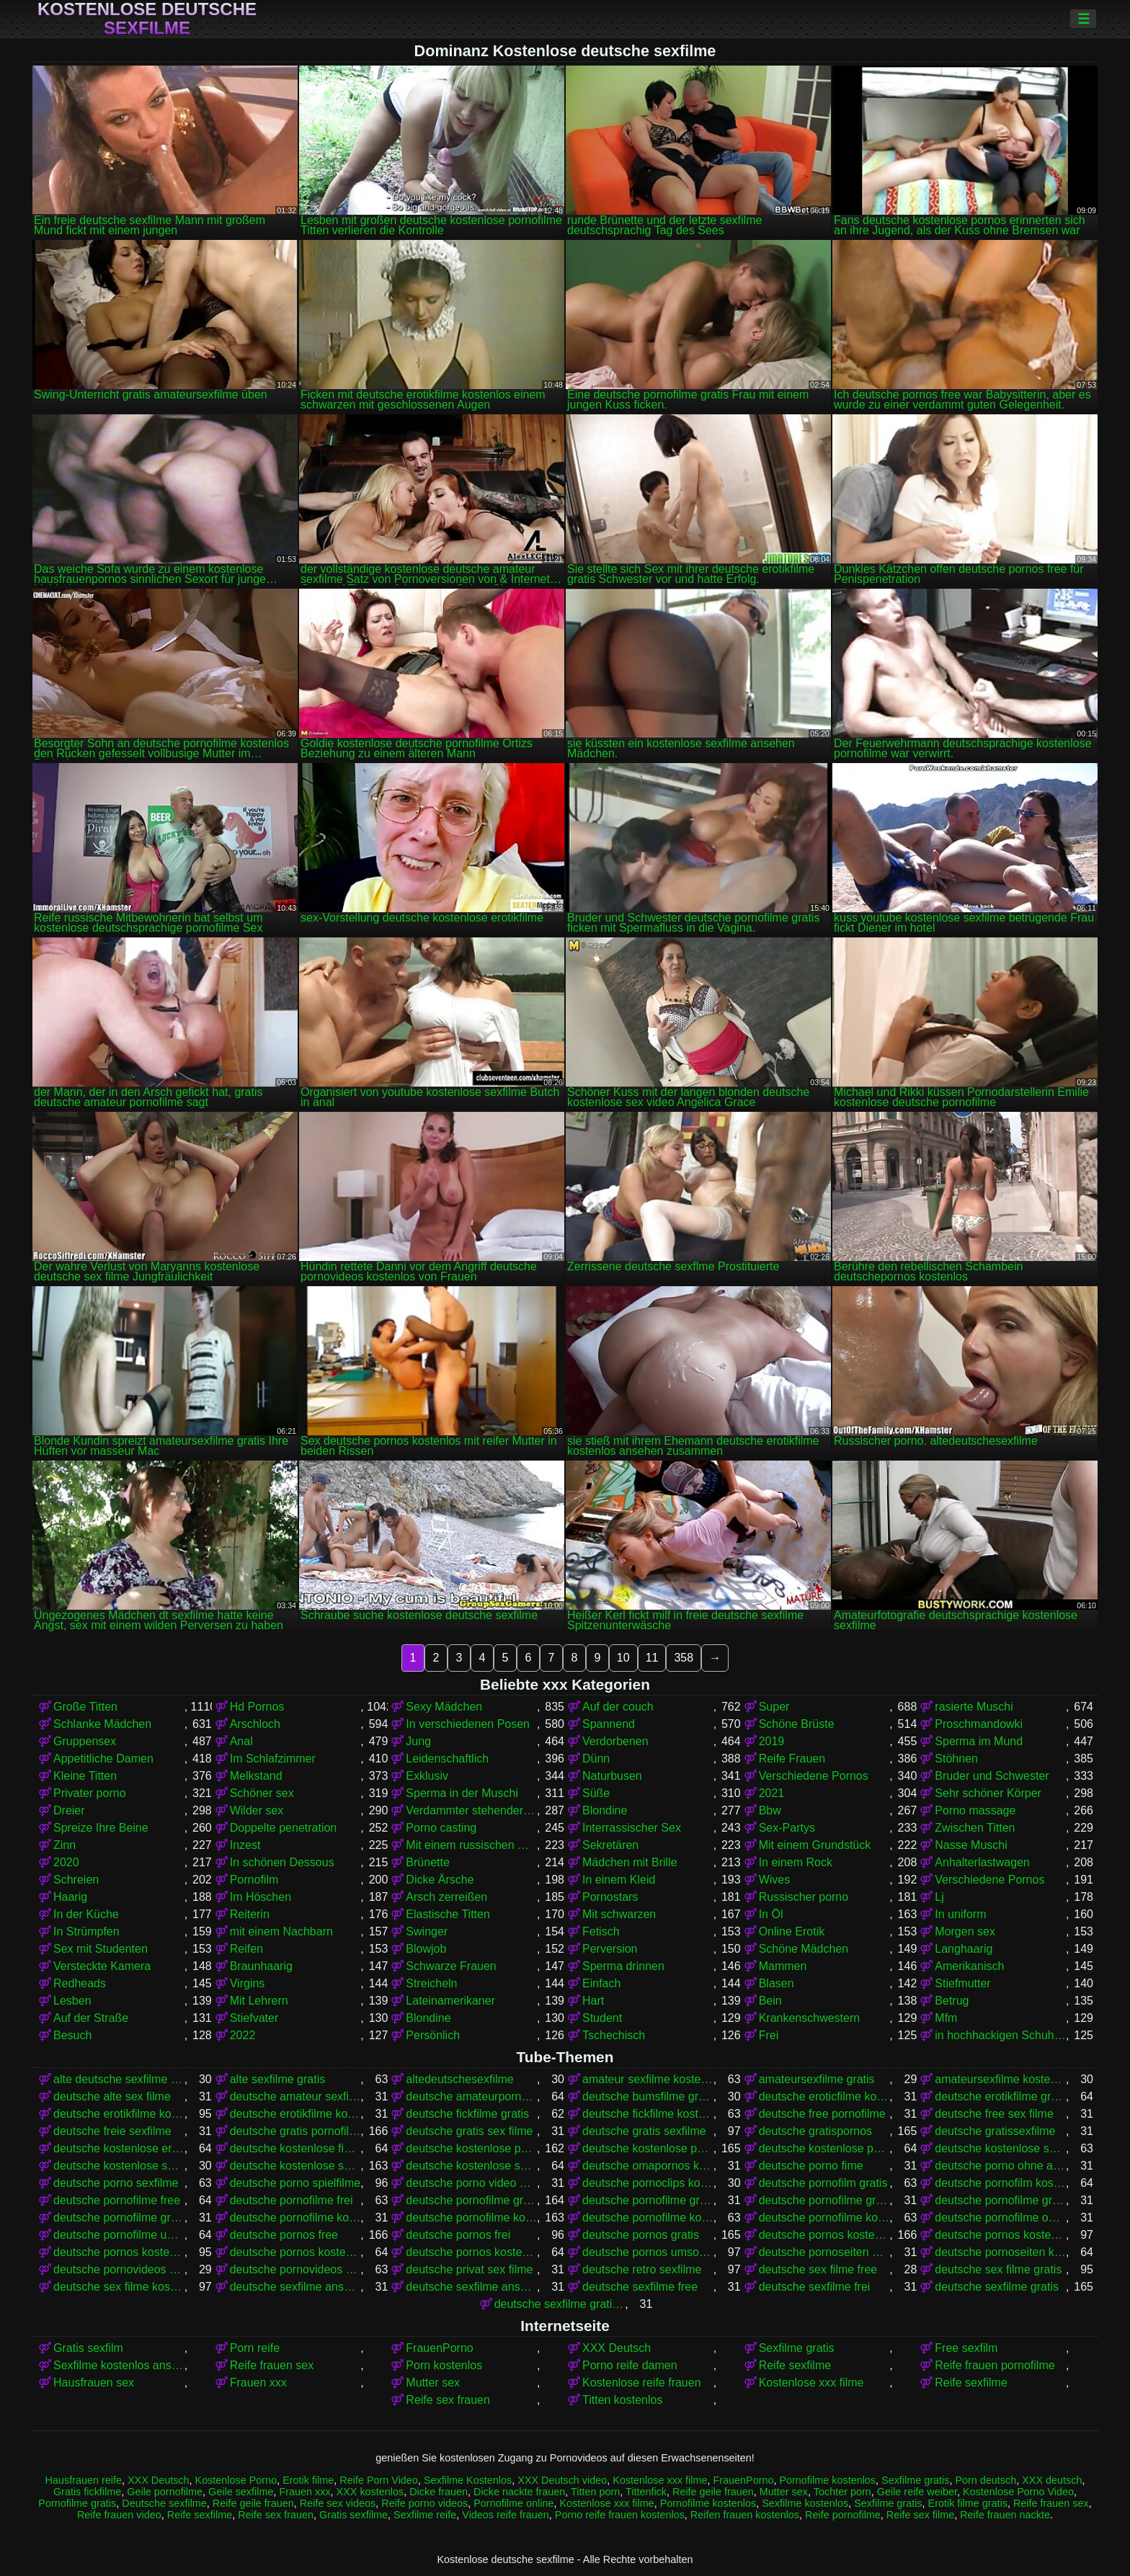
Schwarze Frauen (451, 1966)
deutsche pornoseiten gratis (824, 2252)
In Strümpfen (86, 1931)
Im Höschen (260, 1897)
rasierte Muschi (974, 1707)
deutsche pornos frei (458, 2235)
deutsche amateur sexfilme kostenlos (295, 2096)
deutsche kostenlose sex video (118, 2166)
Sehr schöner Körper (988, 1793)
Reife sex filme (920, 2515)
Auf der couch (618, 1707)
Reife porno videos (424, 2503)
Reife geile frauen (713, 2491)
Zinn (64, 1845)
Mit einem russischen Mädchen (471, 1845)
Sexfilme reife (424, 2515)
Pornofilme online (513, 2503)
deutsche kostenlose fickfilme (295, 2148)
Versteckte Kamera (102, 1966)
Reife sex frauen (448, 2400)
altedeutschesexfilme (459, 2079)
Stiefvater (254, 2018)
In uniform (960, 1914)
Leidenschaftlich (447, 1758)
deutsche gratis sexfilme (644, 2131)
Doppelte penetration (283, 1828)
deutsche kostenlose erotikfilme (118, 2148)
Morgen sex (965, 1931)
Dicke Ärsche (439, 1879)
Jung (418, 1741)
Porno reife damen (629, 2365)
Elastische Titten (448, 1914)
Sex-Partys (787, 1828)
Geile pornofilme (165, 2491)
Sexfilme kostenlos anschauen (118, 2365)
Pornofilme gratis (77, 2503)
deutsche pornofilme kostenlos (471, 2217)
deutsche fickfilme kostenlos (647, 2114)
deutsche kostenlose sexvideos (471, 2166)
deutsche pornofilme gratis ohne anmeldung (1000, 2200)
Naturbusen (612, 1776)
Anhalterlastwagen (982, 1862)
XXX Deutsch (616, 2348)
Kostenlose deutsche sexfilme (147, 18)
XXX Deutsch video (562, 2480)
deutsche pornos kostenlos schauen (471, 2252)
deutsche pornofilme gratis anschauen (647, 2200)
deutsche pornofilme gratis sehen (118, 2217)
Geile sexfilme (240, 2491)
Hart (593, 2001)
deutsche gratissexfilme (995, 2131)
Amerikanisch (969, 1966)
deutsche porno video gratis (471, 2183)
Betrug (952, 2001)
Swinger (427, 1931)
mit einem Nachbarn (281, 1931)
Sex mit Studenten (100, 1949)
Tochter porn (842, 2491)
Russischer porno (804, 1897)
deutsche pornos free (284, 2235)
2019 (772, 1741)
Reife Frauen (792, 1758)
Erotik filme (308, 2480)
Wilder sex (257, 1810)
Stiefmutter (962, 1983)
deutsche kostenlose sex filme (1000, 2148)
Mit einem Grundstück (815, 1845)
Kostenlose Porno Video (1018, 2491)
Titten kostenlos (622, 2400)
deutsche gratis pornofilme (295, 2131)
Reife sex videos (338, 2503)
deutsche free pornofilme (822, 2114)
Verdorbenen (615, 1741)
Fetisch (601, 1931)
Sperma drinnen (623, 1966)
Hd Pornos (257, 1707)
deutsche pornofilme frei (291, 2200)
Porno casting (441, 1828)
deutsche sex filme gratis (998, 2269)
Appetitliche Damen (103, 1758)
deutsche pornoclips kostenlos (647, 2183)
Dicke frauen (438, 2491)
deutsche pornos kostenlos (824, 2235)
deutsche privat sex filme (469, 2269)
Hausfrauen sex (93, 2382)
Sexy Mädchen (444, 1707)
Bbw (770, 1810)
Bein (770, 2001)
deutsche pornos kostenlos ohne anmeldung (295, 2252)
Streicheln (431, 1983)
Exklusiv (427, 1776)
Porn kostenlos (444, 2365)
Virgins (247, 1983)
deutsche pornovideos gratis (118, 2269)
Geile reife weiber (917, 2491)
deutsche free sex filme (994, 2114)
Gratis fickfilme (87, 2491)
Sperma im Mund (979, 1741)
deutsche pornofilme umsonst (118, 2235)
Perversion (609, 1949)
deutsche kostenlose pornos (647, 2148)
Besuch (72, 2035)
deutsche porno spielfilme (295, 2183)
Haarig (70, 1897)
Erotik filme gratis (967, 2503)
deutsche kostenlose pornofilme (471, 2148)
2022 (243, 2035)
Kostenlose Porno (236, 2480)
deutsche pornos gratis (640, 2235)
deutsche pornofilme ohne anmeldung (1000, 2217)
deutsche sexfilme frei (815, 2287)
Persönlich (433, 2035)
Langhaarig (963, 1949)
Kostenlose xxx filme (811, 2382)
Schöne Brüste (797, 1724)
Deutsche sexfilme (164, 2503)
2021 (772, 1793)
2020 (66, 1862)
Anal (241, 1741)
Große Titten (85, 1707)
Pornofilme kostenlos (827, 2480)
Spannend (608, 1724)
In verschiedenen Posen (468, 1724)
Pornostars (610, 1897)
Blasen (776, 1983)
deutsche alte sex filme (112, 2096)
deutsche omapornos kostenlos (647, 2166)
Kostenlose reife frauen (641, 2382)
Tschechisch (613, 2035)
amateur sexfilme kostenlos (647, 2079)
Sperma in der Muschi (462, 1793)
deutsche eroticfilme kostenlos (824, 2096)
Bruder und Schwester (992, 1776)
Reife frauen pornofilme (994, 2365)
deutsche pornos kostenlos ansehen (118, 2252)
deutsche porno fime (811, 2166)
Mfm (946, 2018)
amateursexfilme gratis (817, 2079)
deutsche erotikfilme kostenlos (118, 2114)
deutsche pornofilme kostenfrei (295, 2217)
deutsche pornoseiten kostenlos (1000, 2252)
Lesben (72, 2001)
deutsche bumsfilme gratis (647, 2096)
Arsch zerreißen (446, 1897)
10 (623, 1658)
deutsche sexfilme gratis (997, 2287)
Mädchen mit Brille (629, 1862)
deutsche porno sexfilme (115, 2183)
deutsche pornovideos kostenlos (295, 2269)
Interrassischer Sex (631, 1828)
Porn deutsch (985, 2480)
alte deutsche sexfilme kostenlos (118, 2079)
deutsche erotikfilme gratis (1000, 2096)
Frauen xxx (258, 2382)
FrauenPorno (439, 2348)
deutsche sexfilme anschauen (295, 2287)
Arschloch (255, 1724)
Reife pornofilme (843, 2515)
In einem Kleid (618, 1879)
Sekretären (610, 1845)
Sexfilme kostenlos (805, 2503)
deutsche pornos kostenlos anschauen (1000, 2235)
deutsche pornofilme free (116, 2200)
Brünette (427, 1862)
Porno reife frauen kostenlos (620, 2515)
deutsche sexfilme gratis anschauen (560, 2304)
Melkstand (256, 1776)
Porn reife (255, 2348)
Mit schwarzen (619, 1914)
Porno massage (975, 1810)
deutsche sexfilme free (640, 2287)
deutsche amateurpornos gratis (471, 2096)
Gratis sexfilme (353, 2515)
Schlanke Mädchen (102, 1724)
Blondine (604, 1810)
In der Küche (86, 1914)
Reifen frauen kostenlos (744, 2515)
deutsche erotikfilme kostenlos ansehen (295, 2114)
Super (774, 1707)
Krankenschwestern (809, 2018)
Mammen (783, 1966)
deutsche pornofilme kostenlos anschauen (647, 2217)
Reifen (246, 1949)
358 (683, 1658)
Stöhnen (956, 1758)
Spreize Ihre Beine (100, 1828)
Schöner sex (262, 1793)
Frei (769, 2035)
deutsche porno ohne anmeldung (1000, 2166)
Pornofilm (254, 1879)
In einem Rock (795, 1862)
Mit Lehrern (259, 2001)
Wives (775, 1879)
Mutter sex (433, 2382)
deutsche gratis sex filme (469, 2131)
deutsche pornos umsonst (647, 2252)
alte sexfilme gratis (278, 2079)
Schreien (76, 1879)
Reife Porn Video (378, 2480)
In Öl (771, 1914)
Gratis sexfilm (88, 2348)
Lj (939, 1897)
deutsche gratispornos (815, 2131)
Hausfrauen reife (83, 2480)
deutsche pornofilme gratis (471, 2200)
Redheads (79, 1983)
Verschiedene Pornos (813, 1776)
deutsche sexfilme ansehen (471, 2287)
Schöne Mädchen (804, 1949)
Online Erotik (792, 1931)
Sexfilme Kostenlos (468, 2480)
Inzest (245, 1845)
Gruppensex (84, 1741)
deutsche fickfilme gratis (467, 2114)
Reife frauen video (119, 2515)
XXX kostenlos (370, 2491)
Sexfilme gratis (797, 2348)
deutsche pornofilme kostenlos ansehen (824, 2217)
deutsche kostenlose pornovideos (824, 2148)
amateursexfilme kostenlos (1000, 2079)
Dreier (69, 1810)
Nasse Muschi (971, 1845)
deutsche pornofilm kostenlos (1000, 2183)
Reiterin (250, 1914)
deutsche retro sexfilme (641, 2269)
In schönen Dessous (282, 1862)
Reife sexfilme (795, 2365)
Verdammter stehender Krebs (471, 1810)
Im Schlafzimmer (273, 1758)
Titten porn (595, 2491)
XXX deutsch (1052, 2480)
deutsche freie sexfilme (112, 2131)
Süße (596, 1793)
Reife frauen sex (272, 2365)
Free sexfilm (966, 2348)
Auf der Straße (90, 2018)
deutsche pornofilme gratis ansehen (824, 2200)
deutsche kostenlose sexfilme (295, 2166)
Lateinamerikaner (450, 2001)
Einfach (601, 1983)
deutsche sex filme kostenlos (118, 2287)
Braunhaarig (261, 1966)
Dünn (596, 1758)
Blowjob (426, 1949)
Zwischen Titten (975, 1828)
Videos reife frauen (505, 2515)
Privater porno (89, 1793)
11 (652, 1658)
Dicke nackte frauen (519, 2491)
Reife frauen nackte (1005, 2515)
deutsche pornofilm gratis (823, 2183)
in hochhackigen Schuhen (1000, 2035)
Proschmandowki (979, 1724)
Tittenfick (646, 2491)
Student (602, 2018)
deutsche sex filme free (818, 2269)
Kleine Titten (85, 1776)
